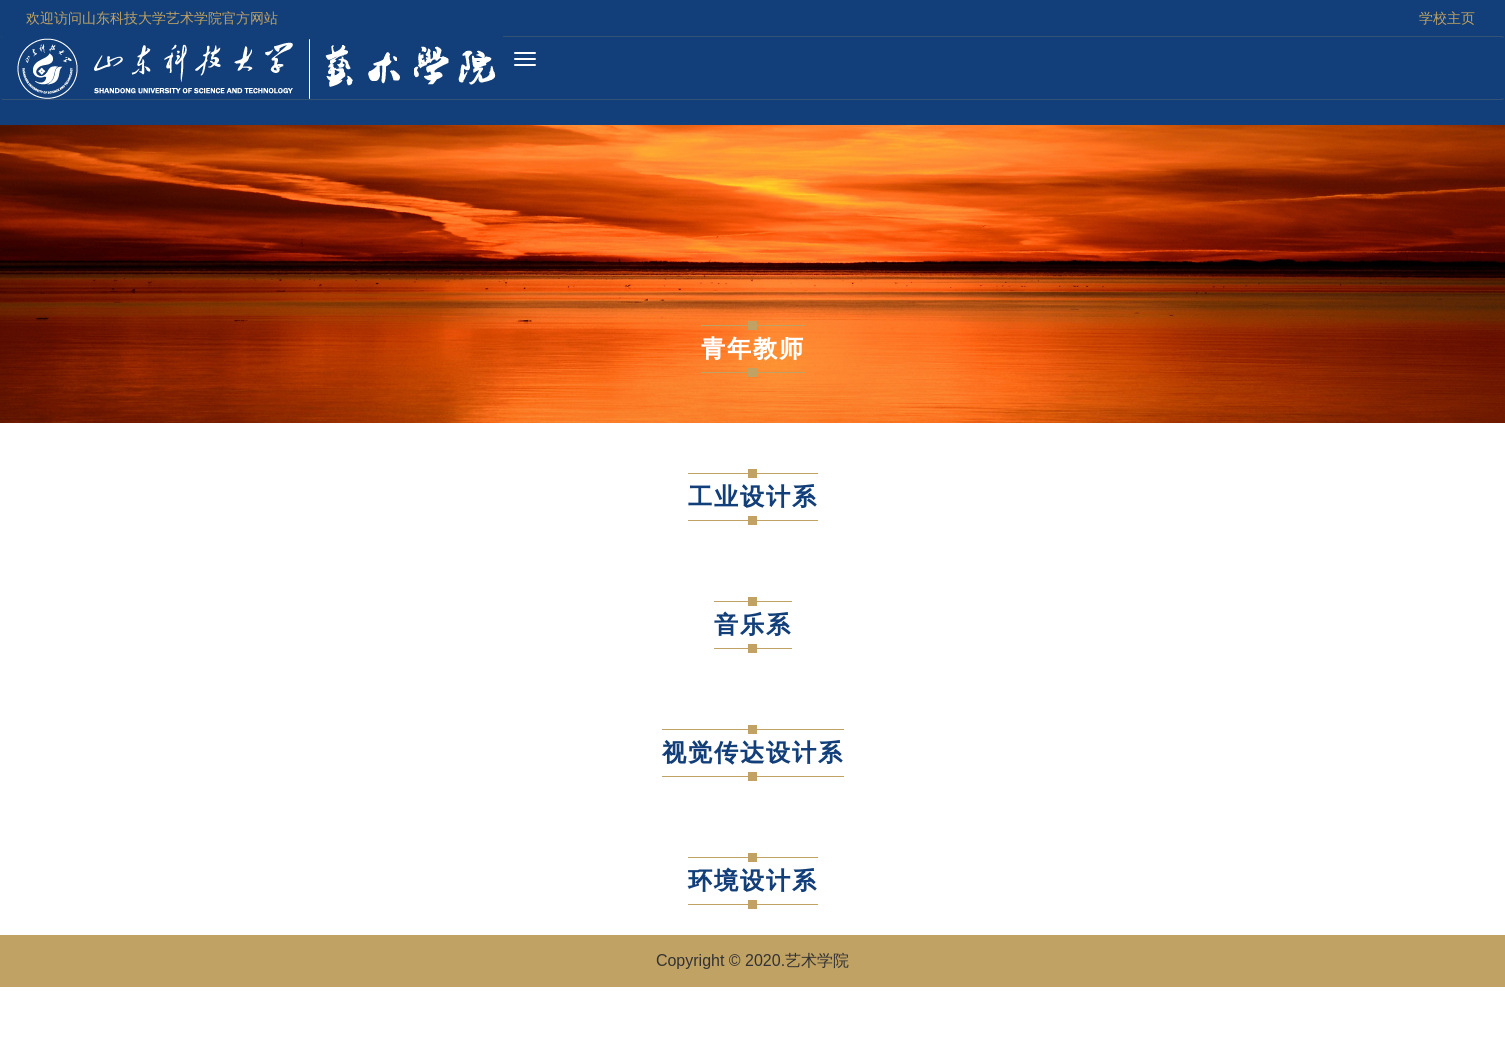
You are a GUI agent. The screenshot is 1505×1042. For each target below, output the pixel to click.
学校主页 (1447, 18)
